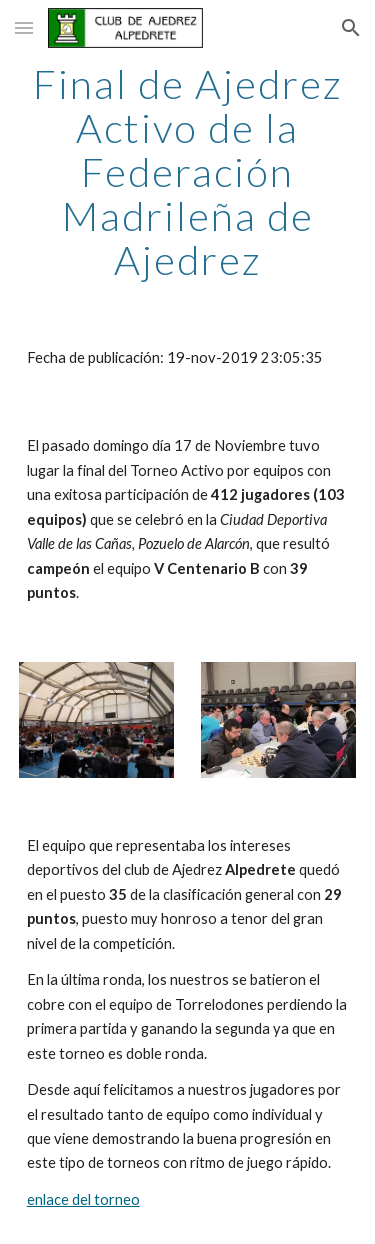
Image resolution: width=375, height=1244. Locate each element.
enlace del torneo (83, 1199)
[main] (188, 172)
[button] (24, 27)
